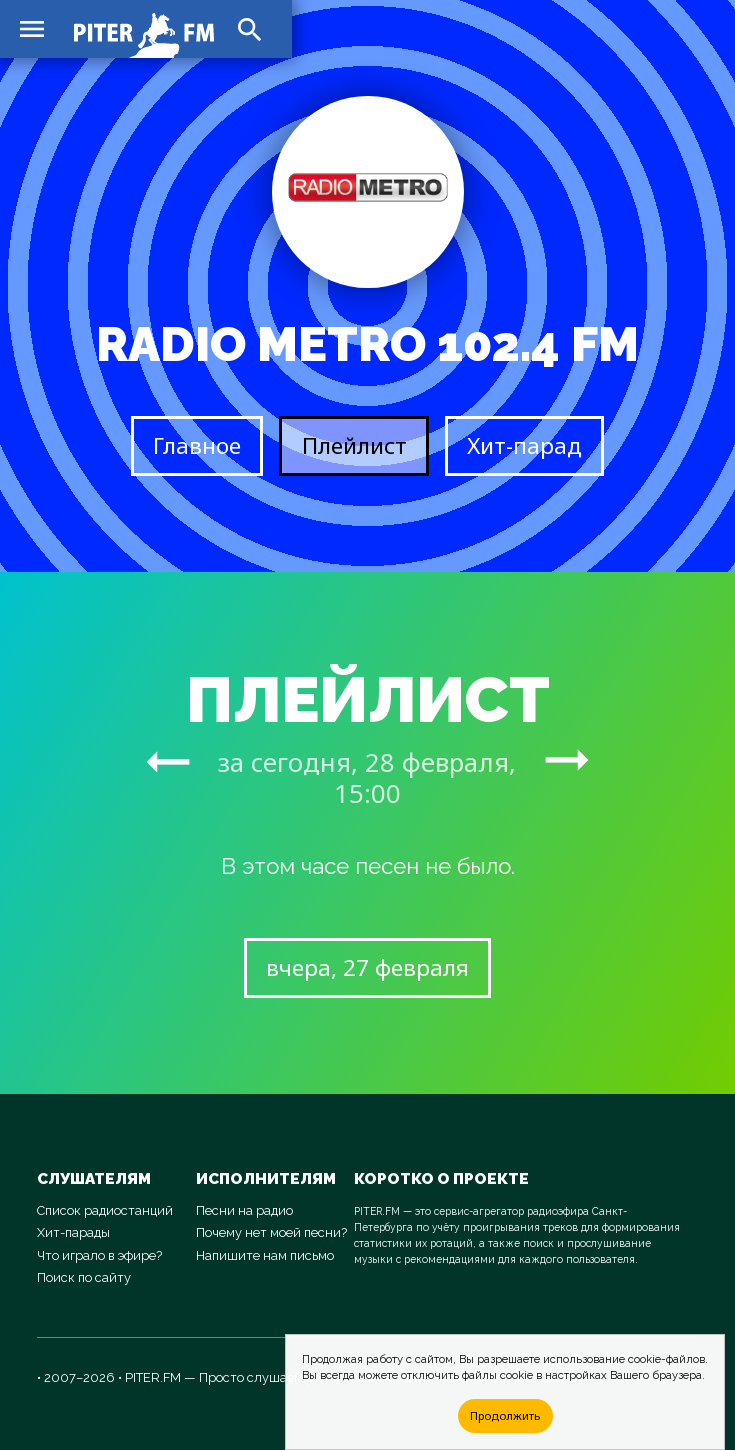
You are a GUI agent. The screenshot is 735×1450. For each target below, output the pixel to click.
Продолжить (505, 1415)
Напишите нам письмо (265, 1255)
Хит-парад (524, 445)
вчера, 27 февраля (367, 967)
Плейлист (354, 445)
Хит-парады (73, 1232)
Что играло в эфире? (99, 1255)
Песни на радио (244, 1210)
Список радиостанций (105, 1210)
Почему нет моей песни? (271, 1232)
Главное (197, 445)
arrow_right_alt (168, 761)
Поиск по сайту (84, 1277)
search (250, 30)
